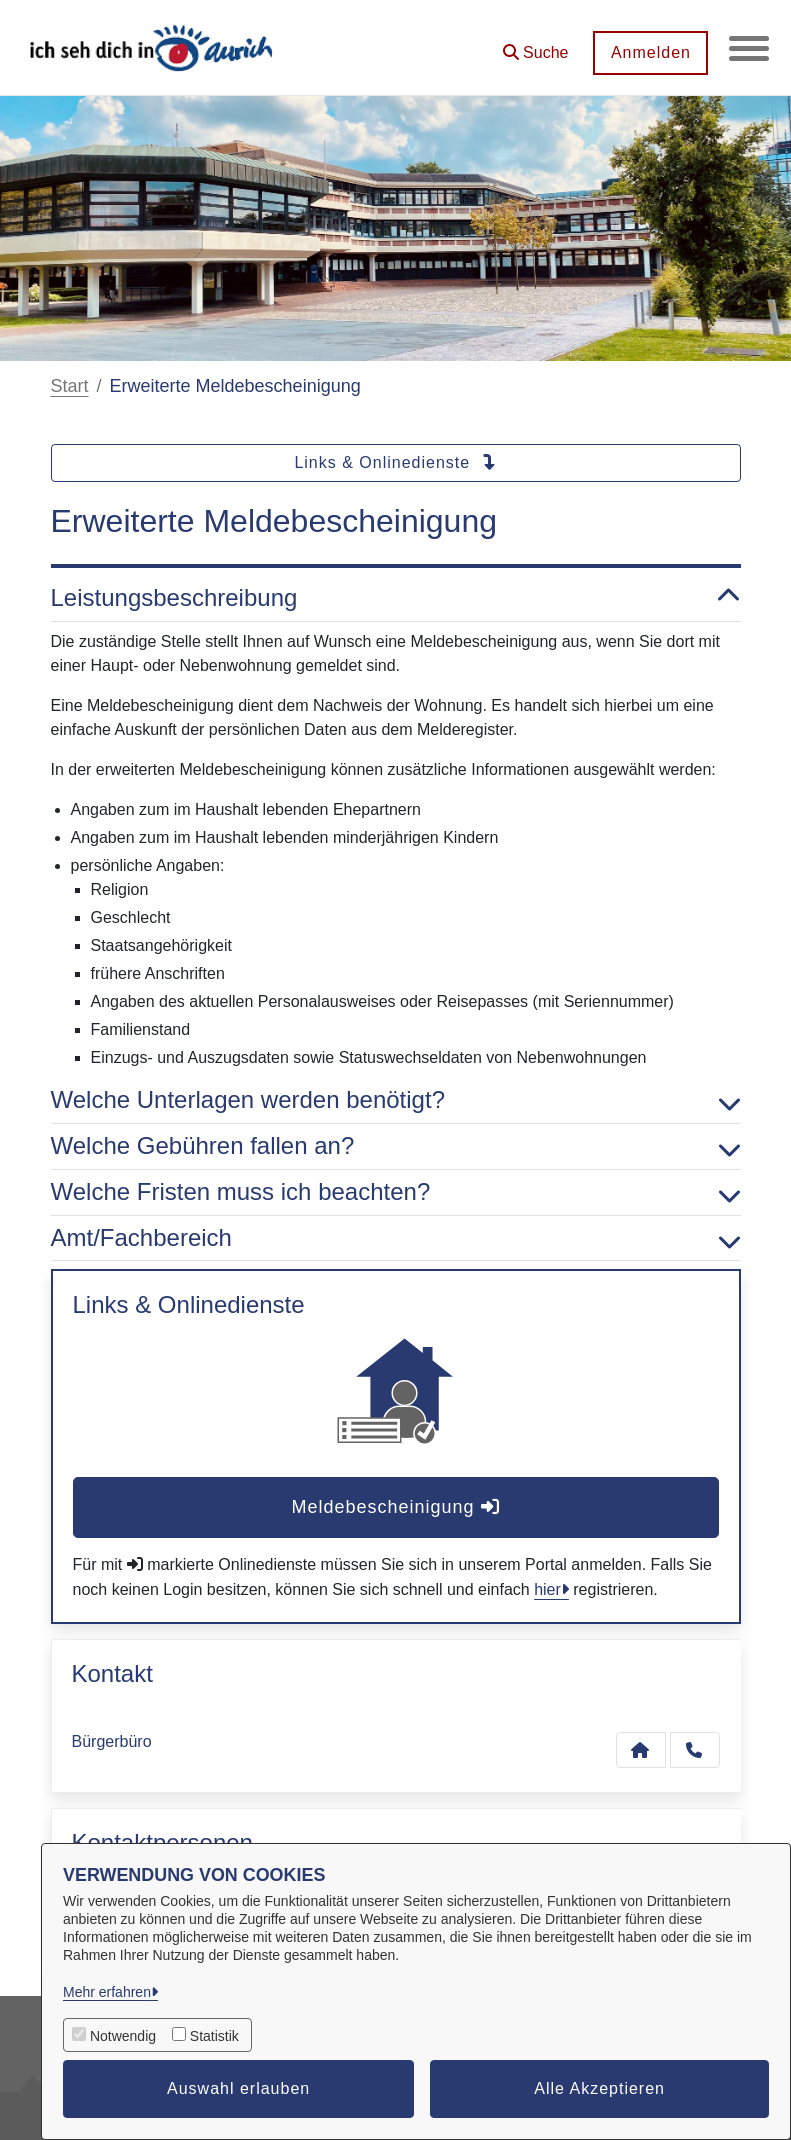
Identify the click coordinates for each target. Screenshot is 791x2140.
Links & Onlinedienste (395, 462)
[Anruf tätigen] (695, 1750)
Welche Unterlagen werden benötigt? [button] (396, 1100)
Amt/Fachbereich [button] (396, 1238)
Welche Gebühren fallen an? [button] (396, 1146)
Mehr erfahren (107, 1992)
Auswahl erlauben (238, 2088)
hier (547, 1589)
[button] (535, 45)
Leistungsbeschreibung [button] (396, 598)
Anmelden (650, 52)
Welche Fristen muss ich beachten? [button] (396, 1192)
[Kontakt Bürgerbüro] (641, 1750)
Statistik (214, 2036)
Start (70, 386)
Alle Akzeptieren (599, 2088)
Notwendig (123, 2036)
